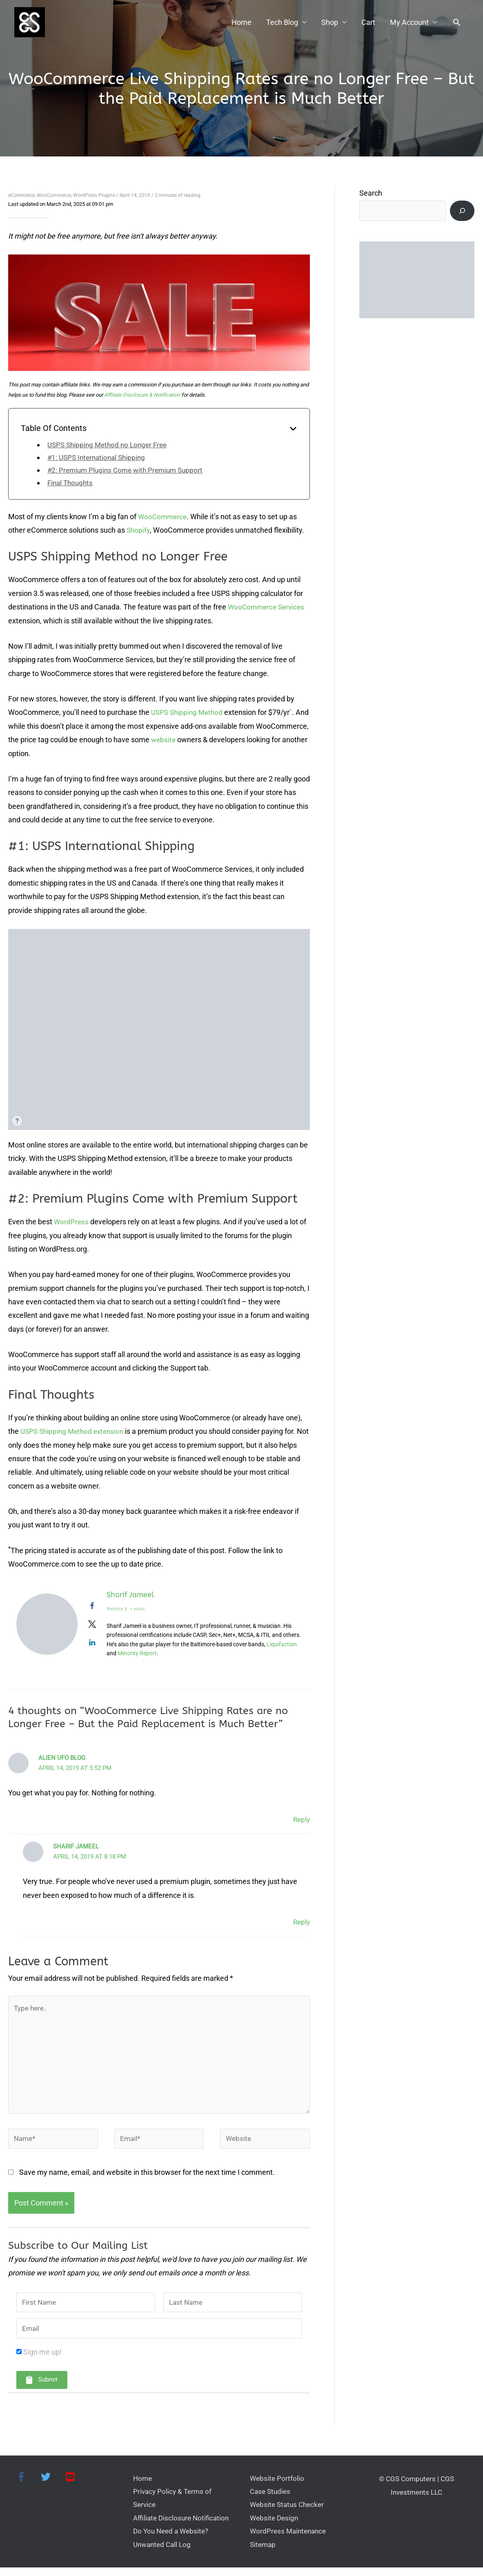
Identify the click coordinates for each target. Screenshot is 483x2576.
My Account (409, 22)
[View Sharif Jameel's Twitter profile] (92, 1624)
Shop (329, 22)
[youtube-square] (71, 2483)
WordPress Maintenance (290, 2539)
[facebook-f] (26, 2483)
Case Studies (271, 2498)
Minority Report (137, 1653)
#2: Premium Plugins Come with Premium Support (128, 470)
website (218, 740)
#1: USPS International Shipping (98, 457)
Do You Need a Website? (173, 2539)
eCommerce (21, 196)
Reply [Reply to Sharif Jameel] (301, 1922)
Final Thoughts (71, 483)
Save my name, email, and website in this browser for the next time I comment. (147, 2176)
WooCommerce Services (268, 607)
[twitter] (51, 2483)
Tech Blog (282, 22)
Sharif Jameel (130, 1595)
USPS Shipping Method (188, 712)
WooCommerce (54, 196)
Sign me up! (42, 2357)
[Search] (462, 211)
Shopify (139, 530)
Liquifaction (282, 1644)
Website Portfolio (277, 2484)
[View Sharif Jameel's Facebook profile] (92, 1606)
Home (241, 22)
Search (370, 193)
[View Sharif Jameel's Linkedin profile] (92, 1643)
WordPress (71, 1222)
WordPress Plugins (94, 196)
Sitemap (263, 2553)
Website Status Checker (289, 2511)
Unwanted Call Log (163, 2553)
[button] (456, 22)
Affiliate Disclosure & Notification (142, 395)
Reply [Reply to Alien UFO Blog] (301, 1819)
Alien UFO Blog (61, 1758)
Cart (368, 22)
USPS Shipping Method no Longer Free (110, 445)
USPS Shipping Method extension (74, 1431)
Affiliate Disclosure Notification (183, 2525)
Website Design (275, 2525)
